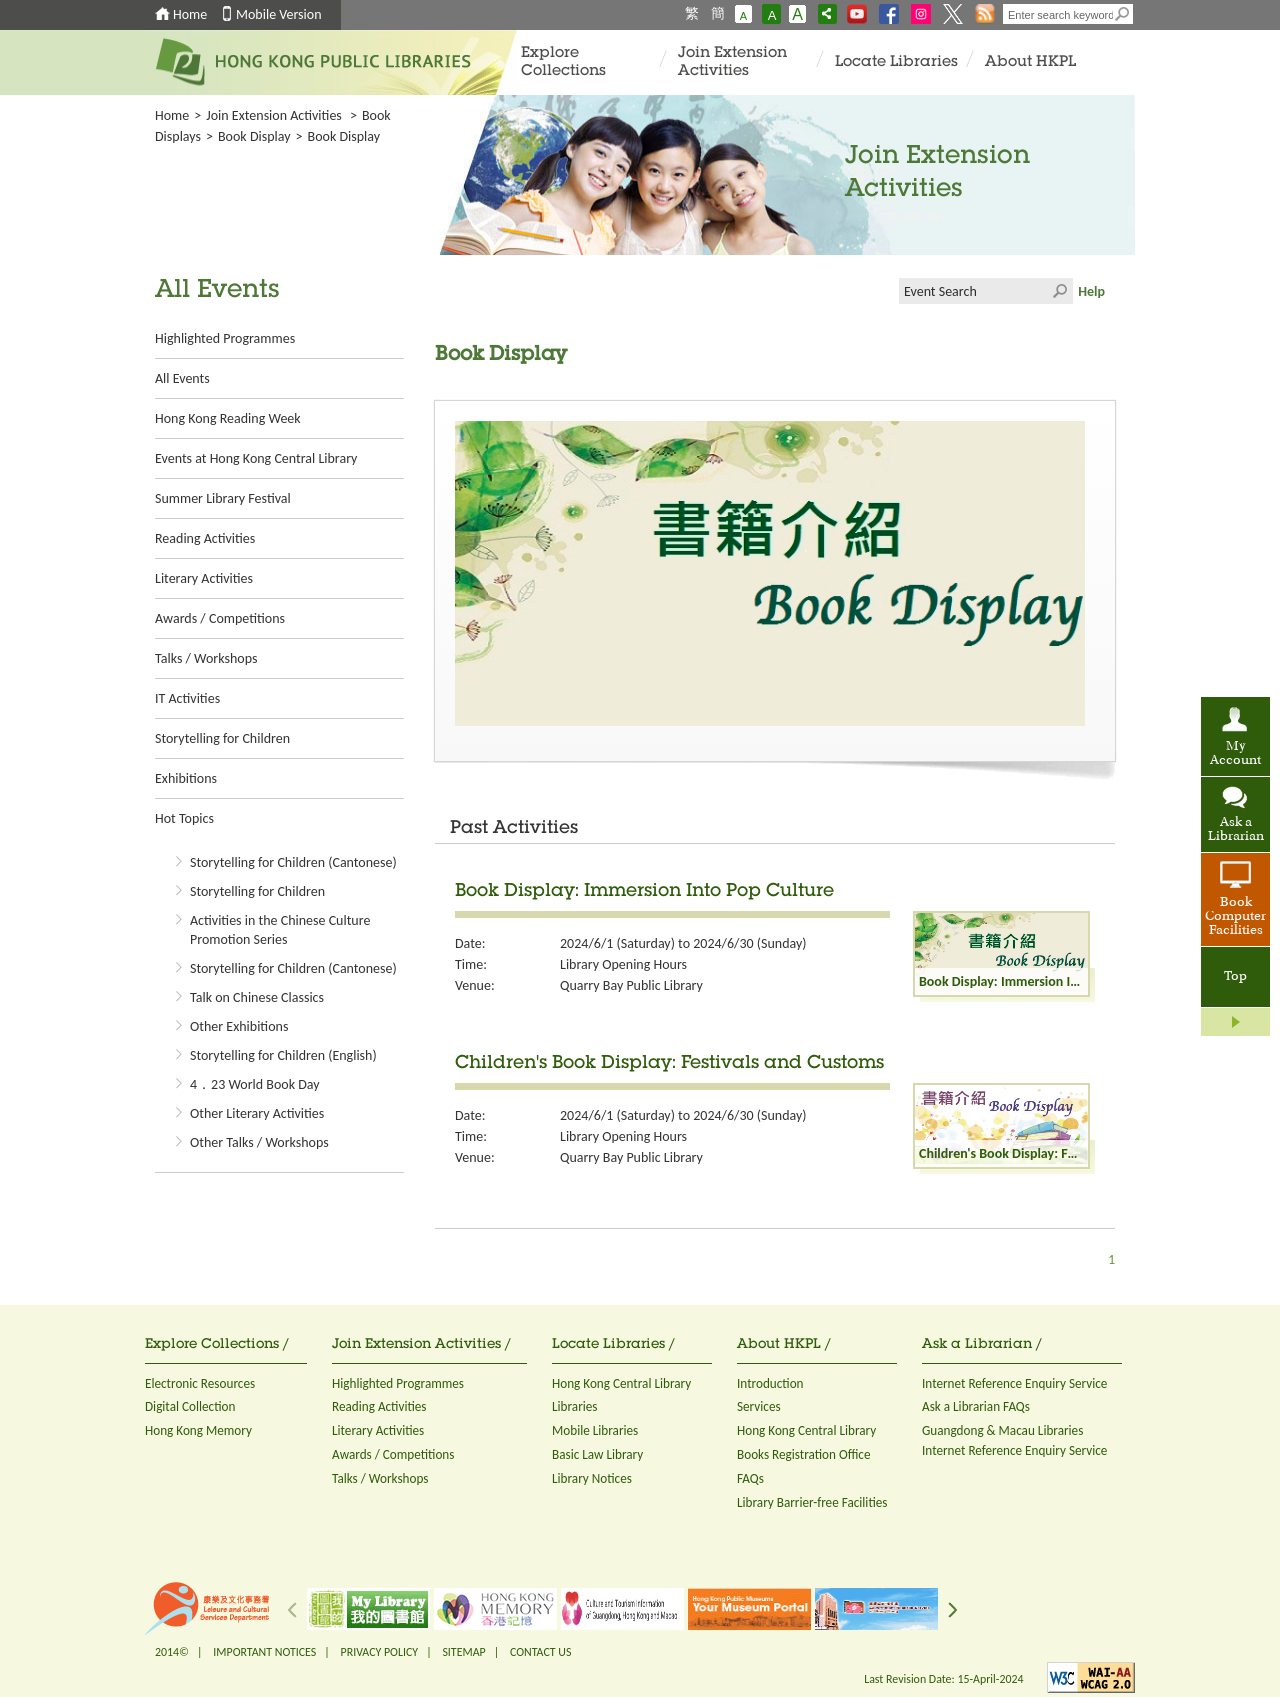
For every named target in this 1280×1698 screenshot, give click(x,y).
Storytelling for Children (222, 738)
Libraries (575, 1406)
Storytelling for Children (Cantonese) (293, 862)
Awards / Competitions (220, 618)
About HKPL (1030, 62)
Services (759, 1406)
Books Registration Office (804, 1454)
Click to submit (1060, 291)
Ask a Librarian (1236, 830)
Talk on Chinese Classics (257, 997)
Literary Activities (204, 578)
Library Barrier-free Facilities (812, 1502)
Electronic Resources (200, 1383)
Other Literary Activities (257, 1113)
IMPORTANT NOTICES (264, 1652)
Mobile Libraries (595, 1430)
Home (190, 14)
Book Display (254, 136)
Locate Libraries (896, 62)
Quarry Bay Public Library (631, 985)
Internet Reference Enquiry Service (1014, 1383)
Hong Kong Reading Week (228, 418)
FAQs (750, 1478)
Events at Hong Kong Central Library (256, 458)
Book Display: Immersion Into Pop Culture (644, 892)
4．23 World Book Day (255, 1084)
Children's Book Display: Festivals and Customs (669, 1064)
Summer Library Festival (223, 498)
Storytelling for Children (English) (283, 1055)
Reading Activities (205, 538)
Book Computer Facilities (1235, 917)
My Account (1235, 754)
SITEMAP (463, 1652)
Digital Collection (190, 1406)
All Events (182, 378)
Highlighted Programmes (225, 338)
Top (1235, 977)
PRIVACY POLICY (380, 1652)
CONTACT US (540, 1652)
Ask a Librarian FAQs (976, 1406)
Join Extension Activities (732, 62)
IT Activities (187, 698)
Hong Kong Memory (198, 1430)
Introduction (770, 1383)
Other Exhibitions (239, 1026)
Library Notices (592, 1478)
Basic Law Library (597, 1454)
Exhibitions (186, 778)
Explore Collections (563, 62)
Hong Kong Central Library (621, 1383)
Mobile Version (279, 14)
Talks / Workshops (206, 658)
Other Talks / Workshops (259, 1142)
